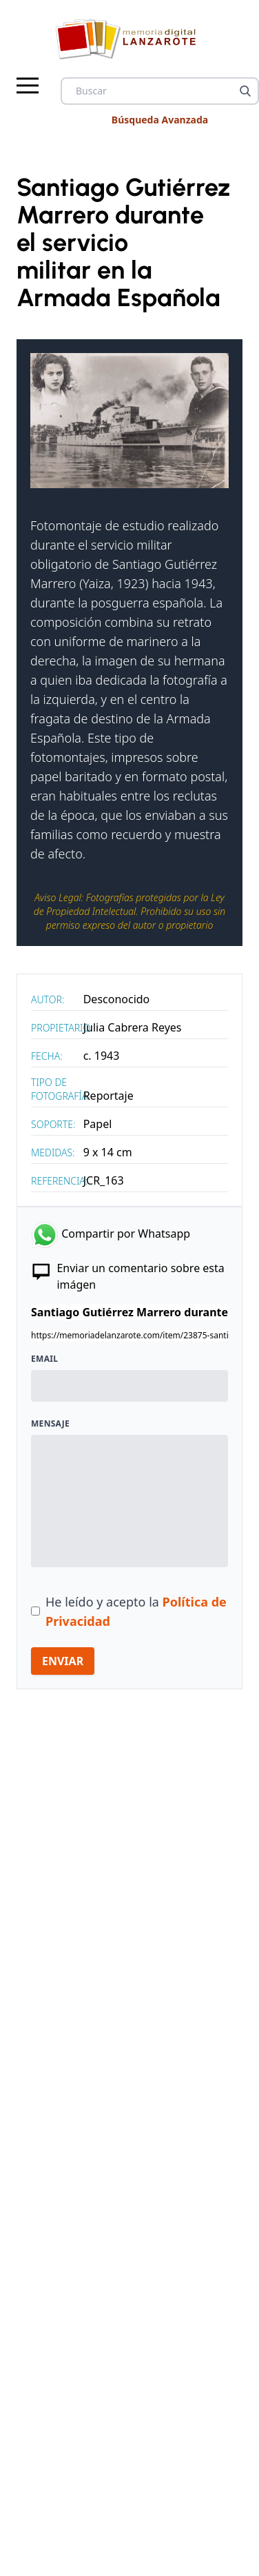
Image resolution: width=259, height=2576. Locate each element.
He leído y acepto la (136, 1611)
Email (44, 1359)
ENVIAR (62, 1661)
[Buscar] (245, 91)
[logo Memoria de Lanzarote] (130, 38)
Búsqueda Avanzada (160, 119)
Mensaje (50, 1423)
